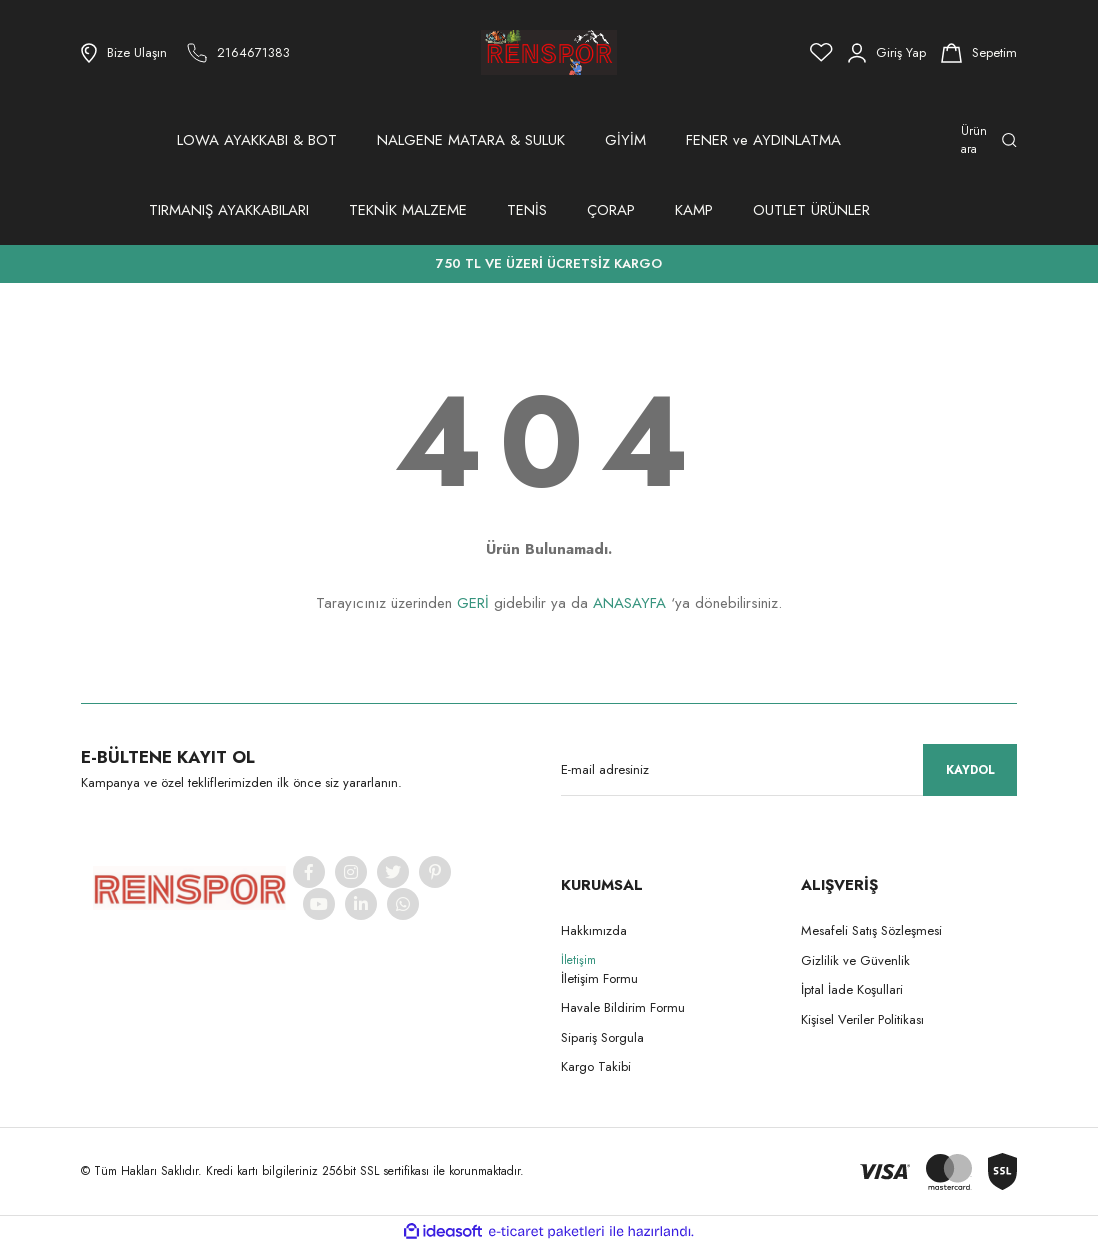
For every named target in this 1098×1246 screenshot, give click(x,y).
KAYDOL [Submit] (970, 770)
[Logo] (549, 52)
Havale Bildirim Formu (623, 1007)
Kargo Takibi (596, 1066)
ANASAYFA (629, 603)
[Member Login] (887, 53)
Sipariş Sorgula (602, 1037)
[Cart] (979, 53)
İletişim (578, 960)
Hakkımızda (594, 930)
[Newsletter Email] (789, 770)
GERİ (473, 603)
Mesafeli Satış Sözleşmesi (871, 930)
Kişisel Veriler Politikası (862, 1019)
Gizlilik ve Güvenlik (855, 960)
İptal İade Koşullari (852, 989)
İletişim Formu (599, 978)
